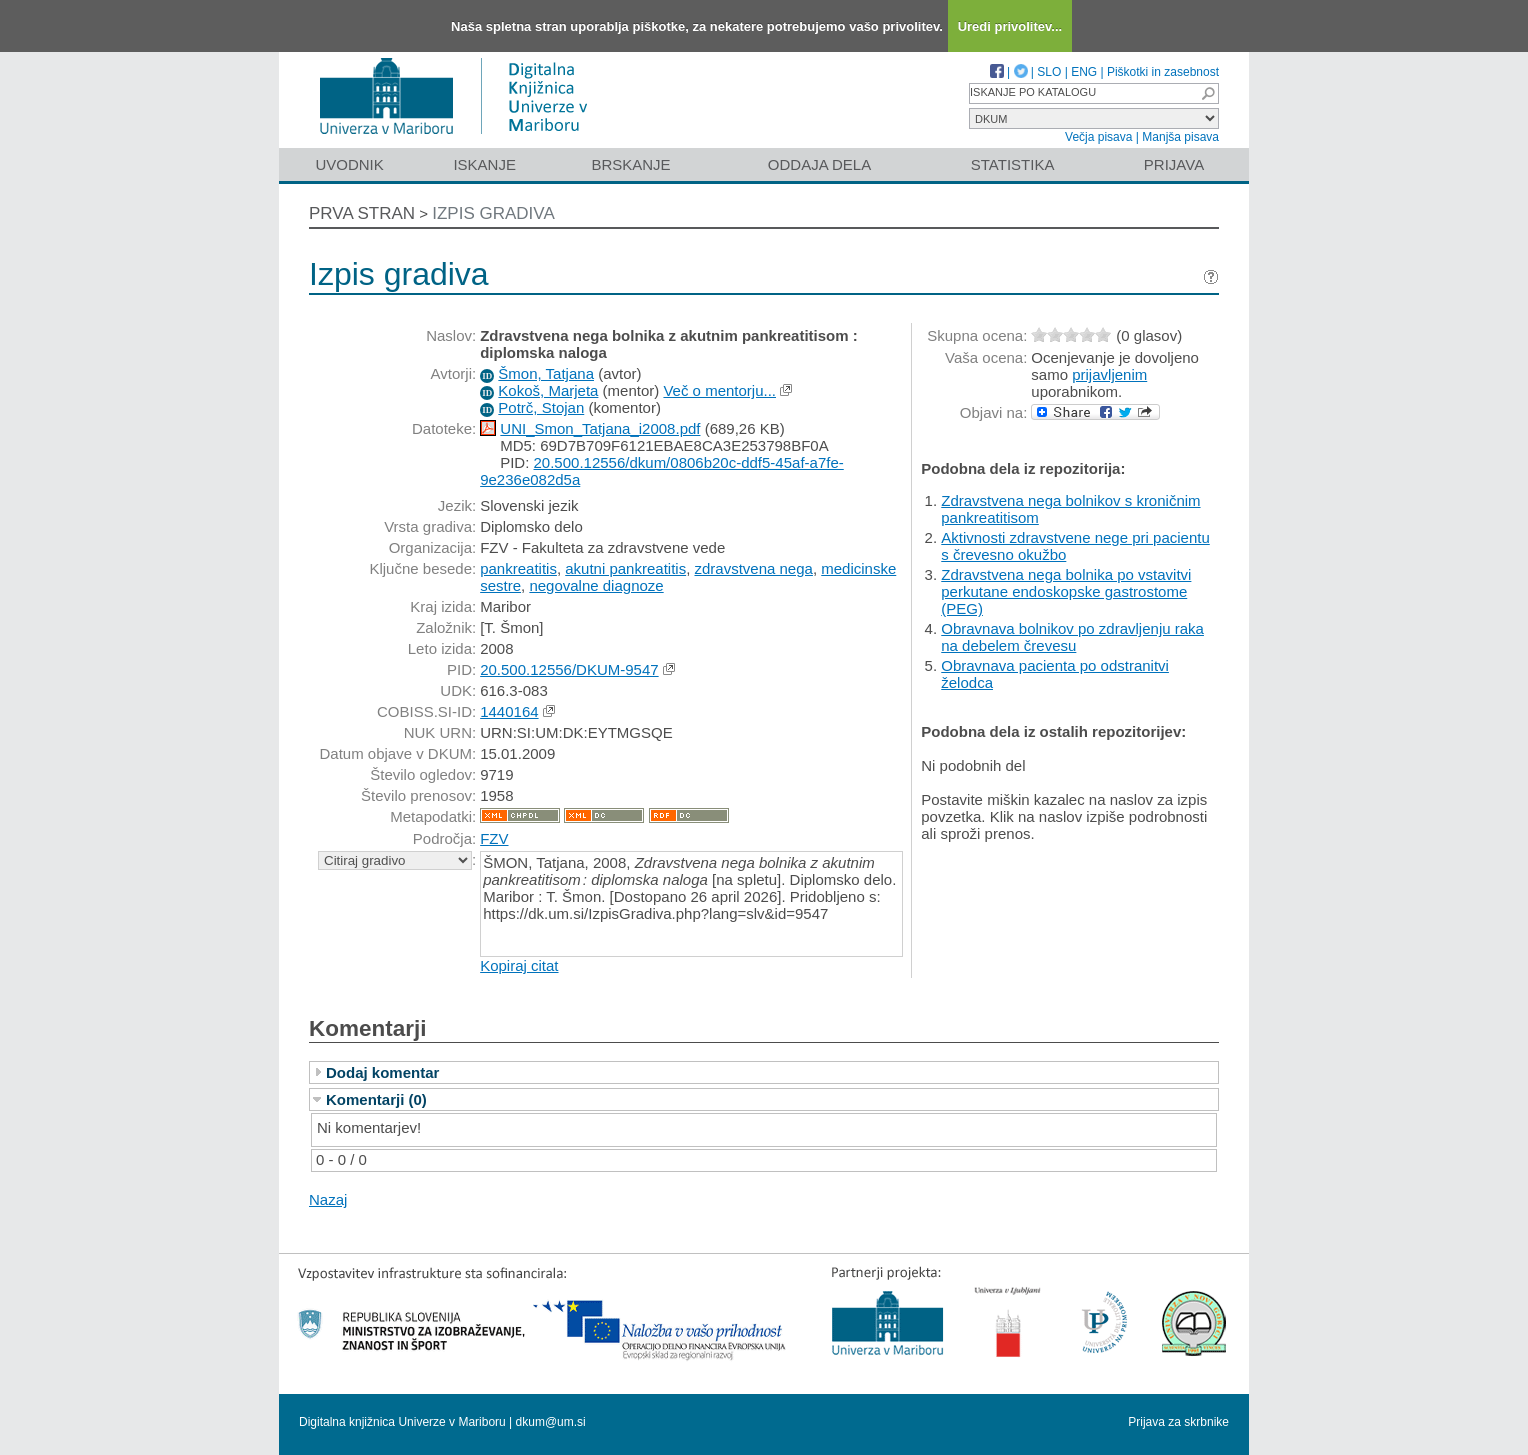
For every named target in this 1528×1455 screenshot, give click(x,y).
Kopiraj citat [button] (519, 965)
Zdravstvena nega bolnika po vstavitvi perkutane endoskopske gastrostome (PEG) (1066, 591)
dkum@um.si (551, 1422)
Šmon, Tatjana (546, 373)
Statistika (1013, 164)
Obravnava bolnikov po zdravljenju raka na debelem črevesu (1072, 637)
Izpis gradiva (493, 213)
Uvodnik (349, 164)
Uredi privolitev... (1010, 26)
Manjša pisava (1180, 137)
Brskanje (630, 164)
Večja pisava (1098, 137)
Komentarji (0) (376, 1099)
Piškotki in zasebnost (1163, 72)
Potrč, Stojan (541, 407)
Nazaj (328, 1199)
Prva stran (362, 213)
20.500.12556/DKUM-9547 (569, 669)
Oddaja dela (819, 164)
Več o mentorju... (719, 390)
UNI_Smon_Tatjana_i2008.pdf (600, 428)
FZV (494, 838)
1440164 (509, 711)
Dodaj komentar (382, 1072)
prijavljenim (1109, 374)
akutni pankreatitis (625, 568)
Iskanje (484, 164)
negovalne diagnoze (596, 585)
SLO (1049, 72)
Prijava (1174, 164)
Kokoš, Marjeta (548, 390)
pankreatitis (518, 568)
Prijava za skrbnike (1178, 1422)
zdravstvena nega (753, 568)
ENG (1084, 72)
